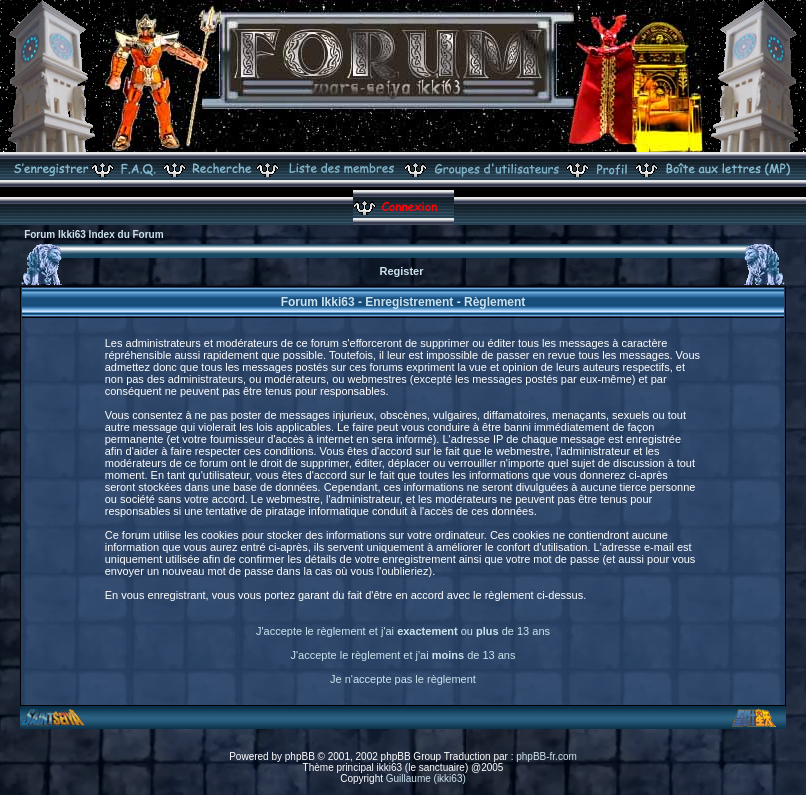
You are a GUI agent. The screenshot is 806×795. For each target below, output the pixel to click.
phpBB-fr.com (546, 756)
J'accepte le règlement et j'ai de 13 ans (403, 655)
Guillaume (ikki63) (426, 778)
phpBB (300, 756)
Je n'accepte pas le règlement (403, 679)
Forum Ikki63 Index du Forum (93, 234)
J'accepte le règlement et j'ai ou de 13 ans (403, 631)
